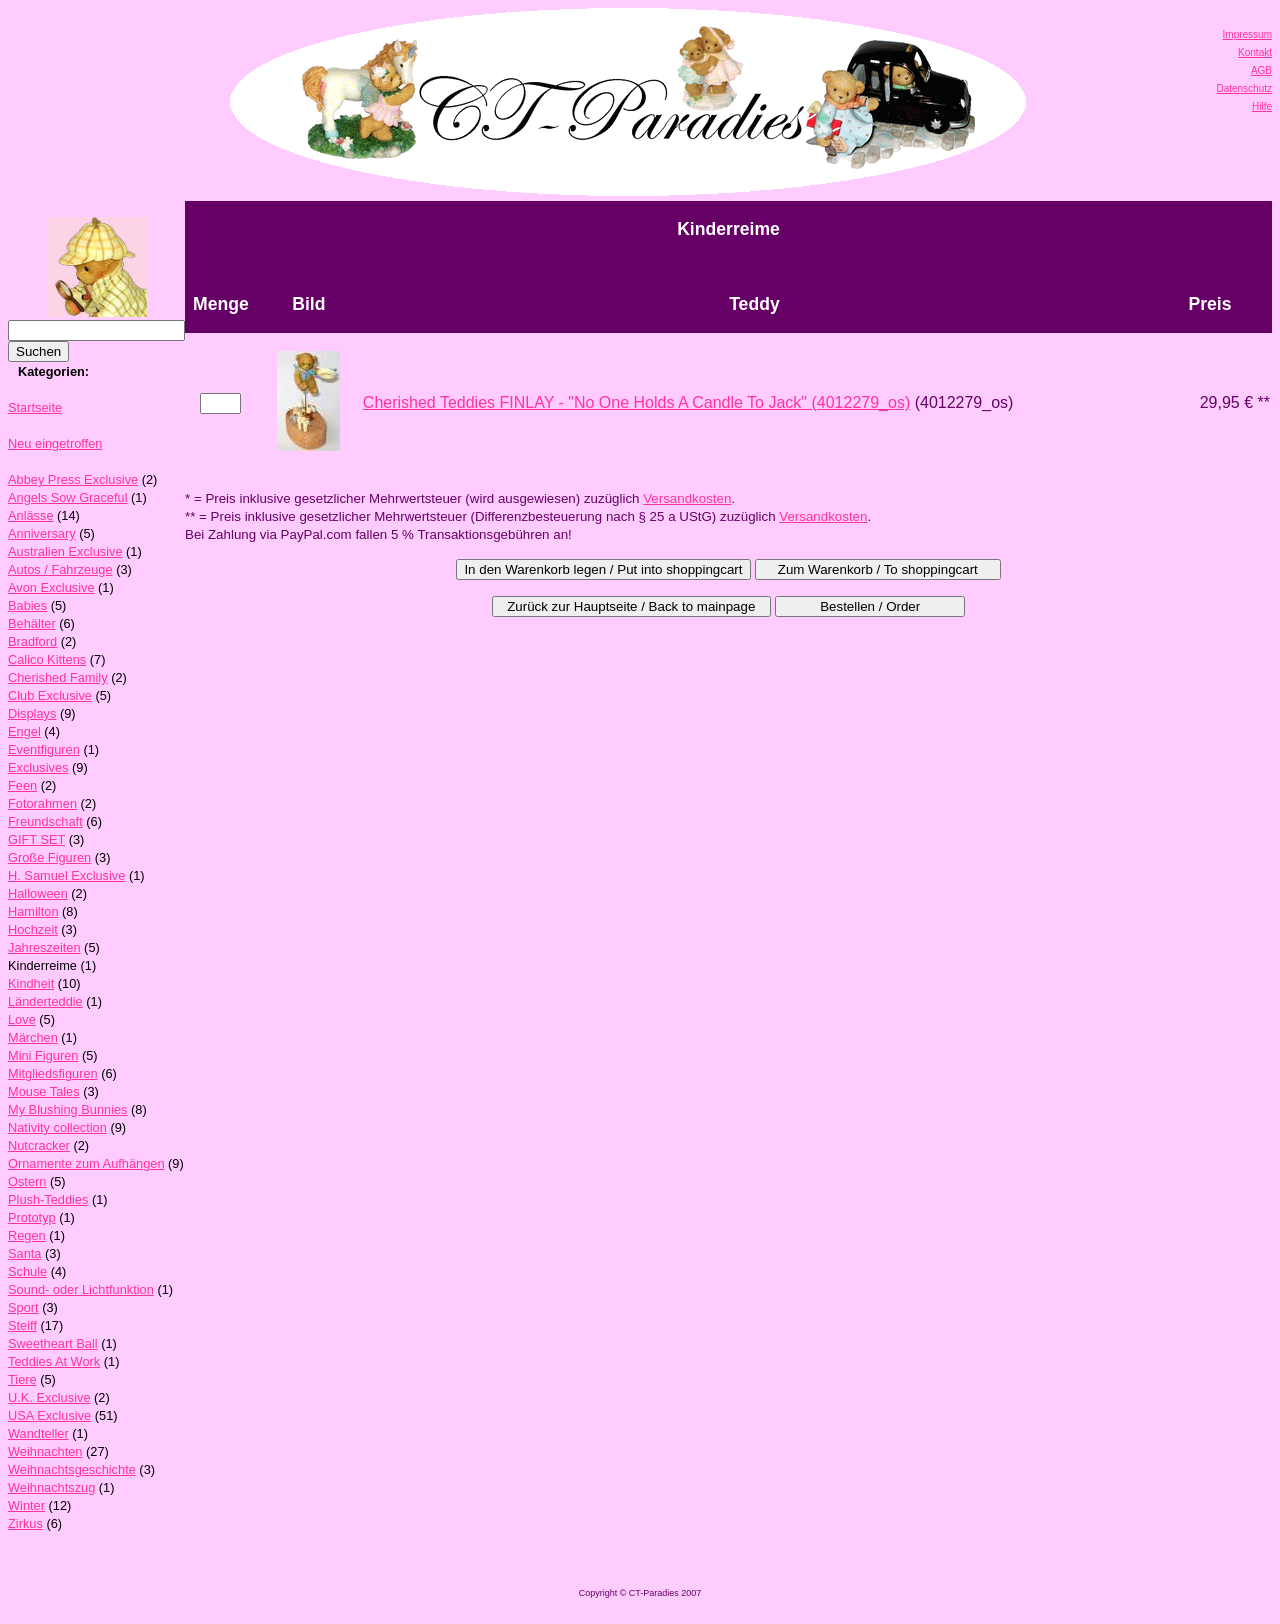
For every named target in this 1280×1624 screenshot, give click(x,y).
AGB (1261, 70)
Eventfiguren (44, 749)
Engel (24, 731)
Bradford (32, 641)
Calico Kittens (47, 659)
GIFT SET (36, 839)
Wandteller (38, 1433)
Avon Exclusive (51, 587)
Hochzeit (33, 929)
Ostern (27, 1181)
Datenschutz (1244, 88)
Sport (23, 1307)
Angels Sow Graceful (68, 497)
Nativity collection (57, 1127)
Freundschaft (45, 821)
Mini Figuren (43, 1055)
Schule (27, 1271)
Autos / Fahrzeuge (60, 569)
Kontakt (1255, 52)
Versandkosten (687, 498)
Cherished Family (58, 677)
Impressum (1247, 34)
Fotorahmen (42, 803)
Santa (24, 1253)
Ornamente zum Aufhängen (86, 1163)
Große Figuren (49, 857)
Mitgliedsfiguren (53, 1073)
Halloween (38, 893)
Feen (22, 785)
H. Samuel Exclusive (66, 875)
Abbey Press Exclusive (73, 479)
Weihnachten (45, 1451)
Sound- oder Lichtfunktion (81, 1289)
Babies (27, 605)
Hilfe (1262, 106)
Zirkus (25, 1523)
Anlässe (31, 515)
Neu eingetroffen (55, 443)
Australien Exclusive (65, 551)
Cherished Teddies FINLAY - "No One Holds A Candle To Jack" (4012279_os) (636, 402)
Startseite (35, 407)
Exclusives (38, 767)
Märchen (33, 1037)
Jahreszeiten (44, 947)
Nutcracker (39, 1145)
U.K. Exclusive (49, 1397)
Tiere (22, 1379)
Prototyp (32, 1217)
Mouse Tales (44, 1091)
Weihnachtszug (51, 1487)
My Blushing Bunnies (68, 1109)
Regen (27, 1235)
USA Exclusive (49, 1415)
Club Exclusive (50, 695)
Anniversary (42, 533)
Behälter (32, 623)
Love (22, 1019)
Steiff (22, 1325)
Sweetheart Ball (53, 1343)
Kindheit (31, 983)
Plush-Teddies (48, 1199)
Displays (32, 713)
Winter (26, 1505)
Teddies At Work (54, 1361)
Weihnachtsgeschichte (72, 1469)
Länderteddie (45, 1001)
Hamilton (33, 911)
